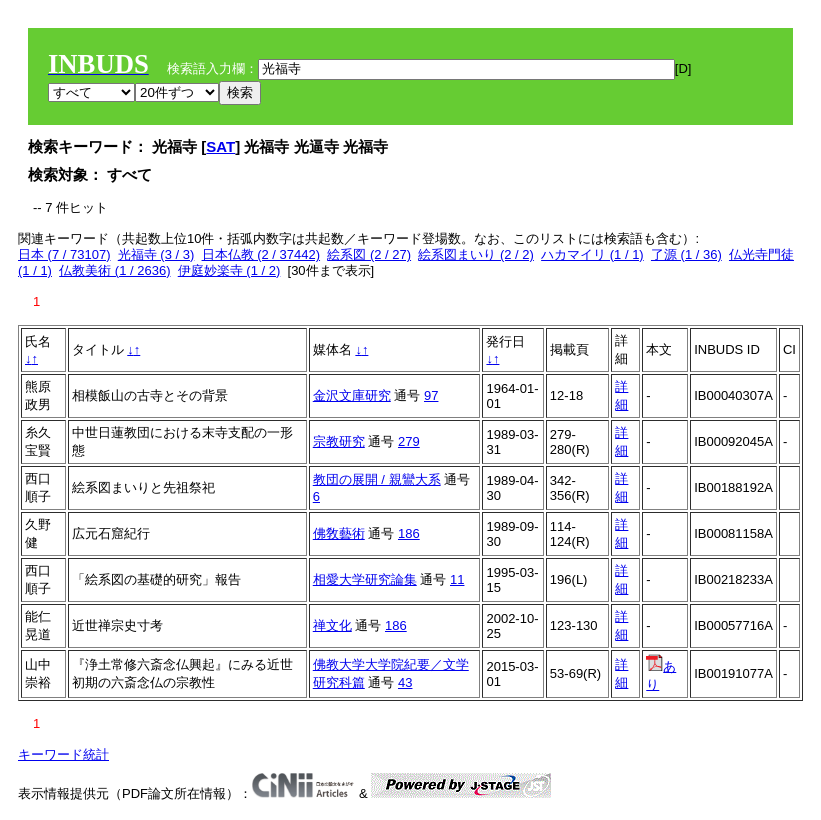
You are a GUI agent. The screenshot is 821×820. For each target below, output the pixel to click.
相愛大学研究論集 (365, 579)
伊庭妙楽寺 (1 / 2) (229, 270)
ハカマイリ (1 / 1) (592, 254)
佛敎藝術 (339, 533)
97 (431, 395)
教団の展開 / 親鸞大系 (377, 479)
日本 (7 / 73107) (64, 254)
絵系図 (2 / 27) (369, 254)
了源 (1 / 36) (686, 254)
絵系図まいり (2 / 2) (476, 254)
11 (457, 579)
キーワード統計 (63, 754)
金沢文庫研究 (352, 395)
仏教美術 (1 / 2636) (114, 270)
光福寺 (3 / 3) (156, 254)
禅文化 (332, 625)
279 (409, 441)
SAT (220, 146)
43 (405, 682)
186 (409, 533)
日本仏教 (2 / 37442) (261, 254)
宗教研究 (339, 441)
